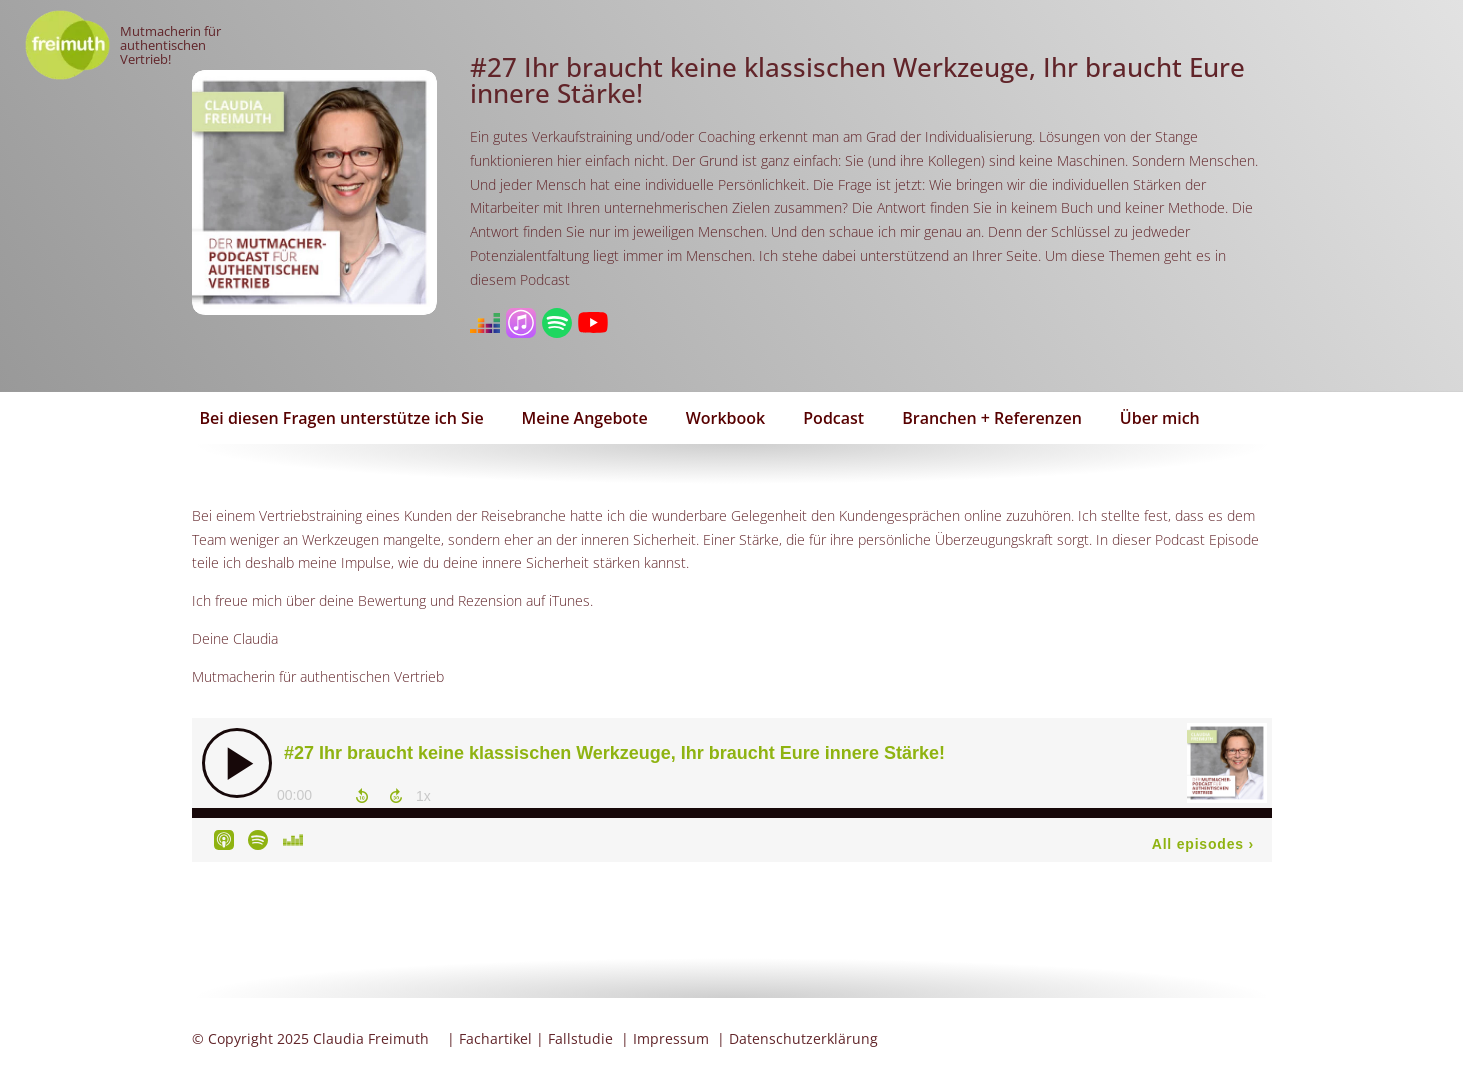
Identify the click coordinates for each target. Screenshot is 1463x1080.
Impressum (671, 1038)
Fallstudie (580, 1038)
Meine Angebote (585, 418)
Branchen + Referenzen (992, 418)
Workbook (726, 418)
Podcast (833, 418)
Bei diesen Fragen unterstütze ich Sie (342, 418)
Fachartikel (495, 1038)
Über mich (1160, 418)
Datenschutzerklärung (803, 1038)
